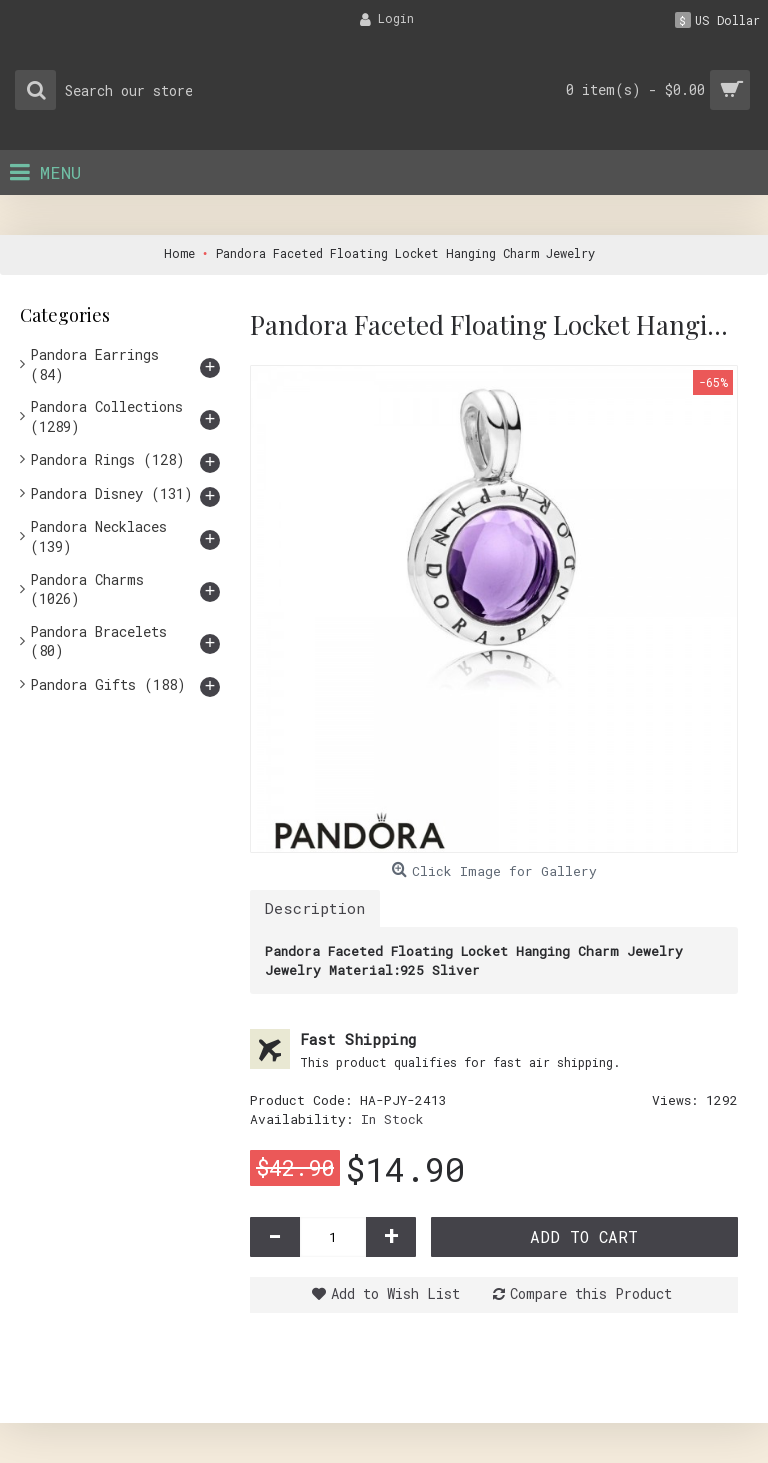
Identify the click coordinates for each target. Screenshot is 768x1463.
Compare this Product (591, 1293)
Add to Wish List (395, 1293)
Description (315, 908)
